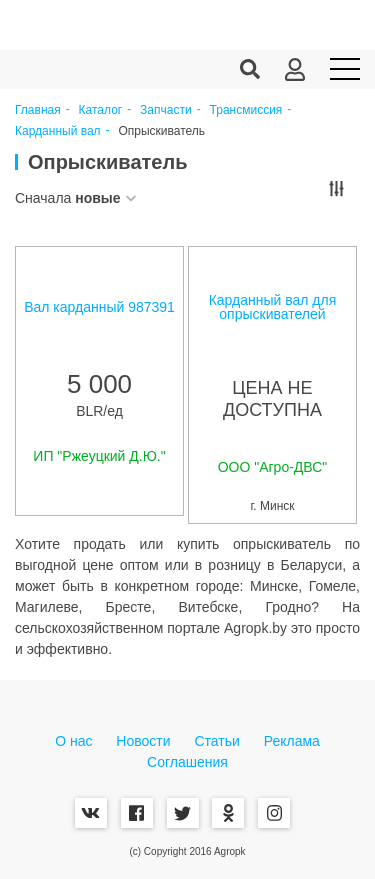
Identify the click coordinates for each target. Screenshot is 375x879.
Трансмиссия (246, 110)
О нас (73, 741)
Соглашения (187, 762)
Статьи (216, 741)
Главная (38, 110)
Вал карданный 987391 (99, 307)
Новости (143, 741)
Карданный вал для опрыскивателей (273, 307)
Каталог (101, 110)
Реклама (292, 741)
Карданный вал (58, 131)
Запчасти (166, 110)
